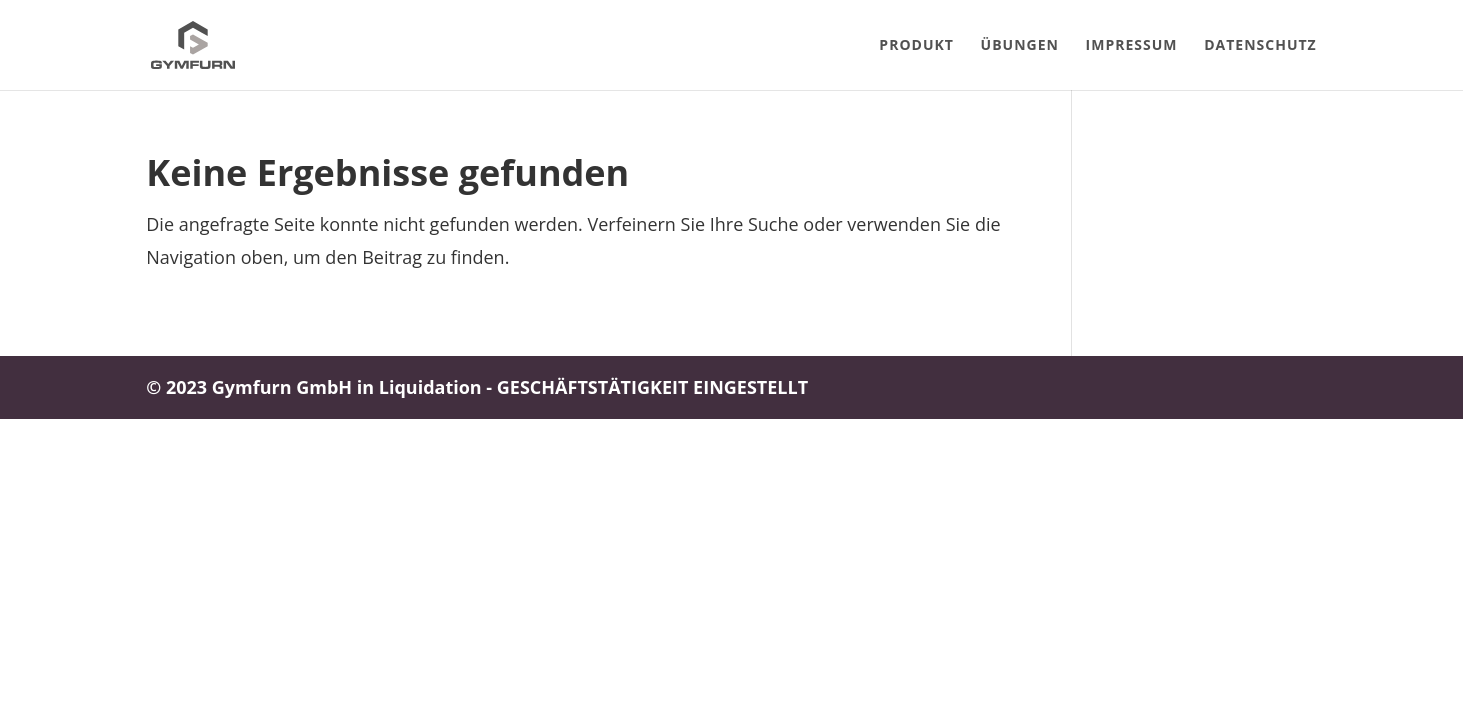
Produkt (916, 46)
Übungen (1020, 46)
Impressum (1132, 46)
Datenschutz (1260, 46)
